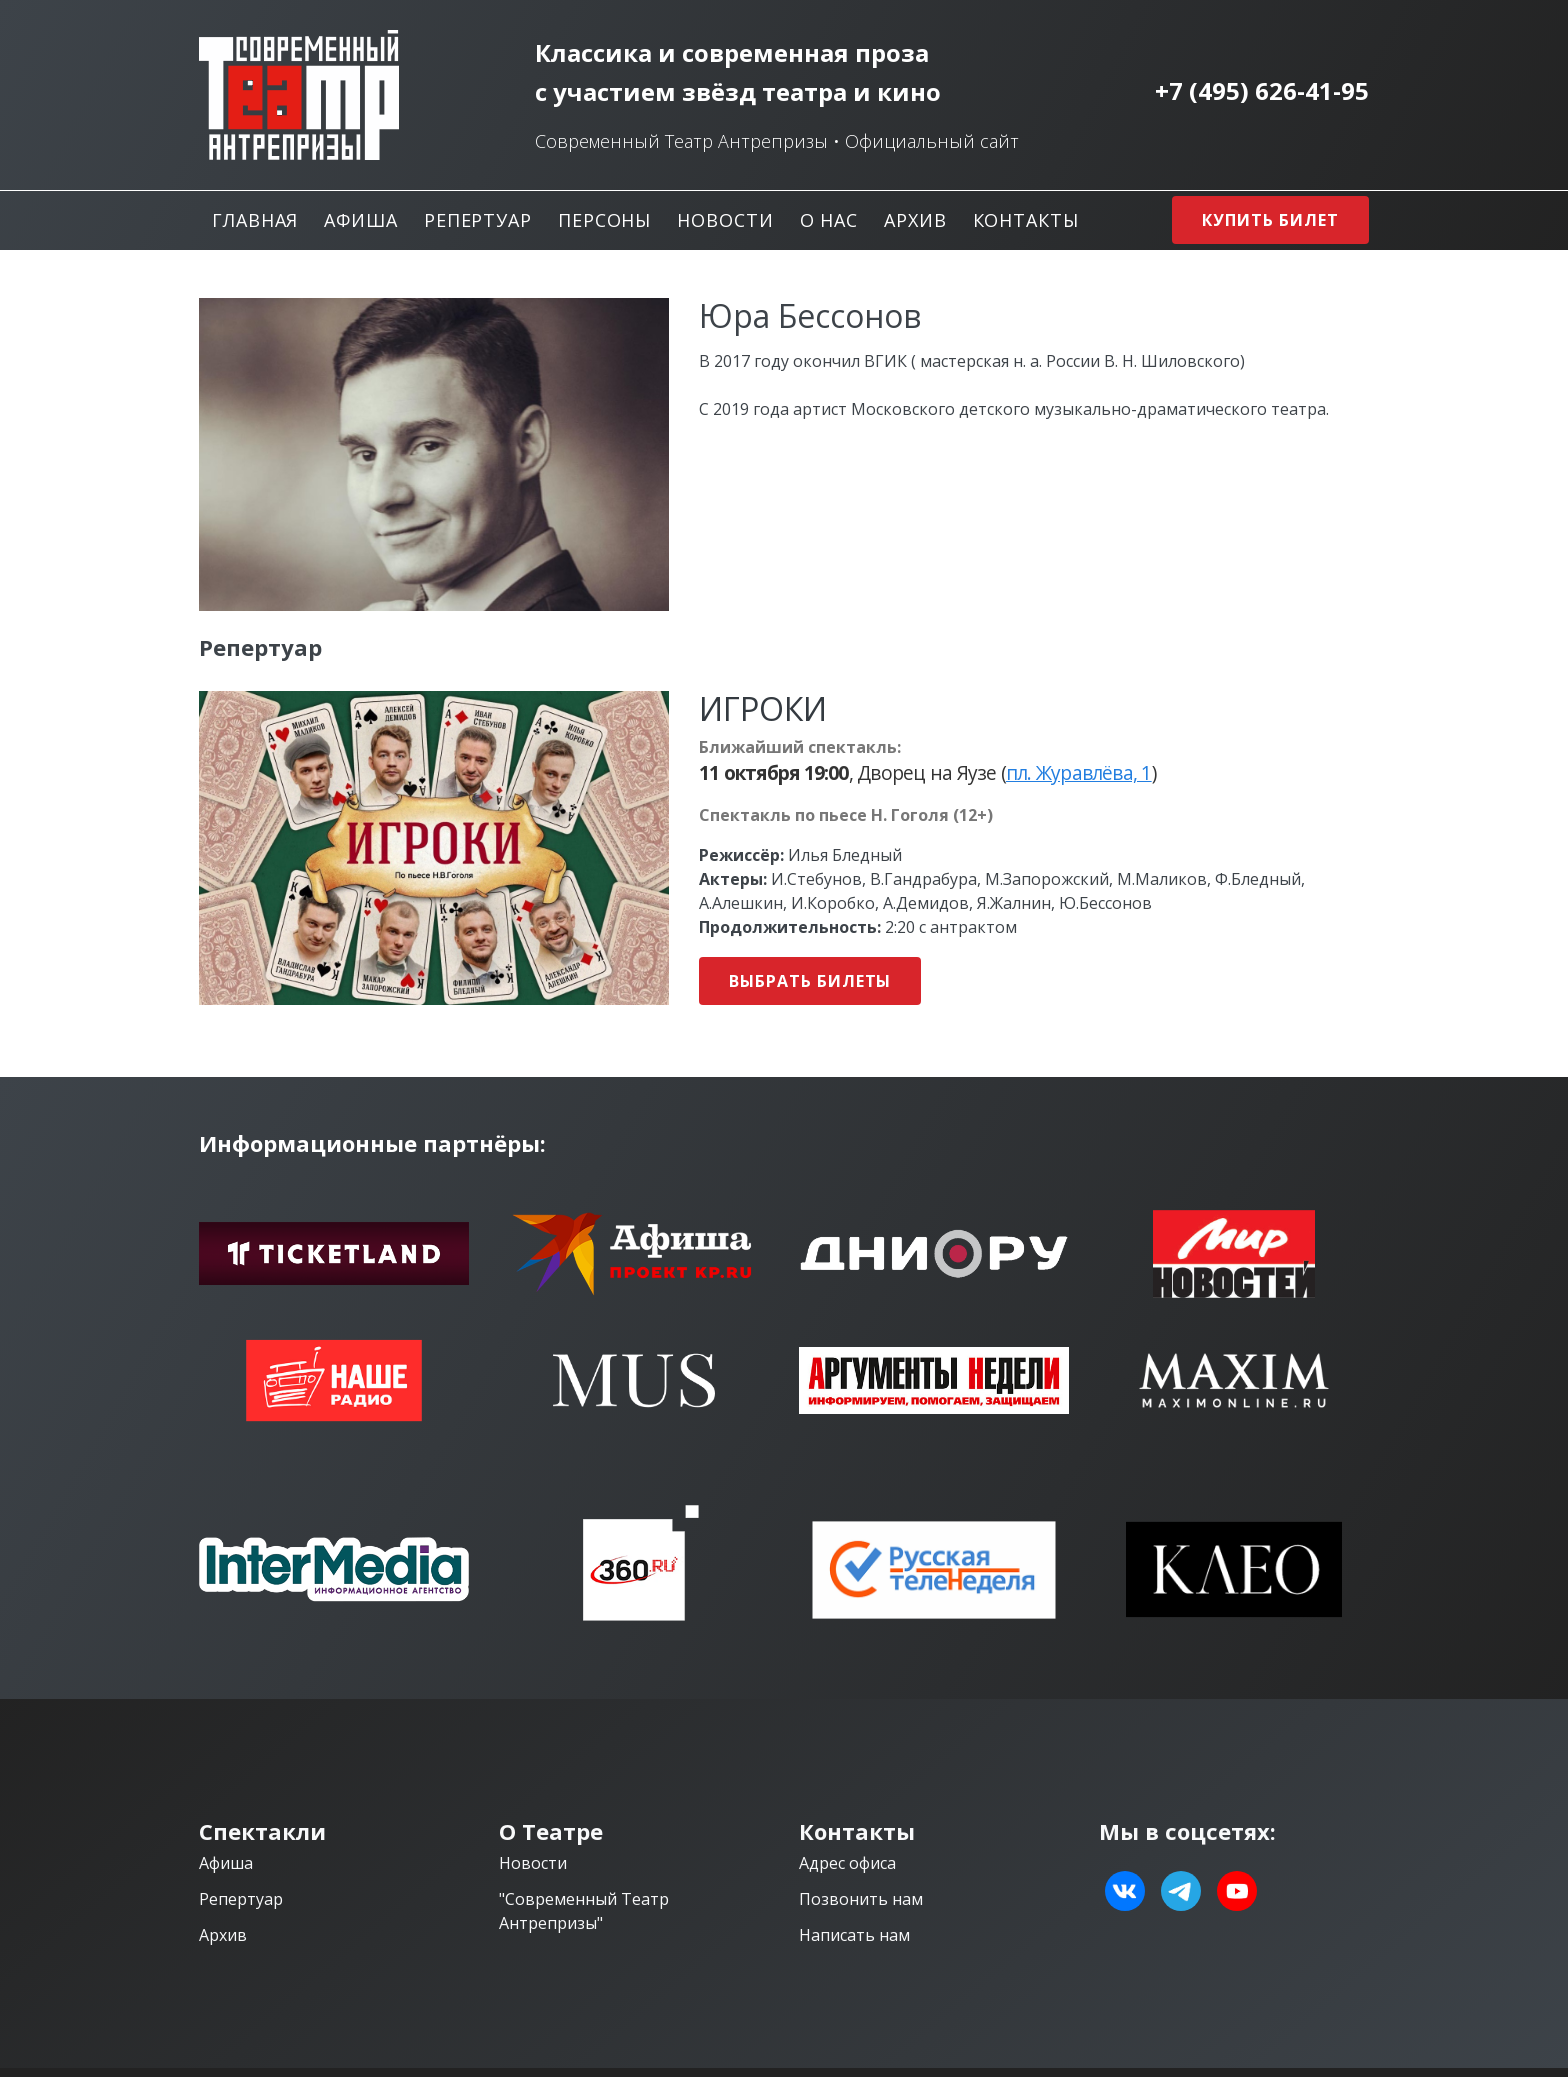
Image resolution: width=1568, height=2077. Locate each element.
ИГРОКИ (763, 708)
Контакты (1026, 220)
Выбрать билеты (810, 981)
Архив (915, 220)
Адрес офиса (847, 1863)
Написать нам (854, 1935)
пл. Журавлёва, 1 (1079, 772)
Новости (725, 220)
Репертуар (478, 220)
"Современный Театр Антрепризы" (584, 1911)
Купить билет (1270, 220)
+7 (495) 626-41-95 (1262, 91)
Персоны (604, 220)
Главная (255, 220)
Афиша (361, 220)
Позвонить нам (861, 1899)
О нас (829, 220)
